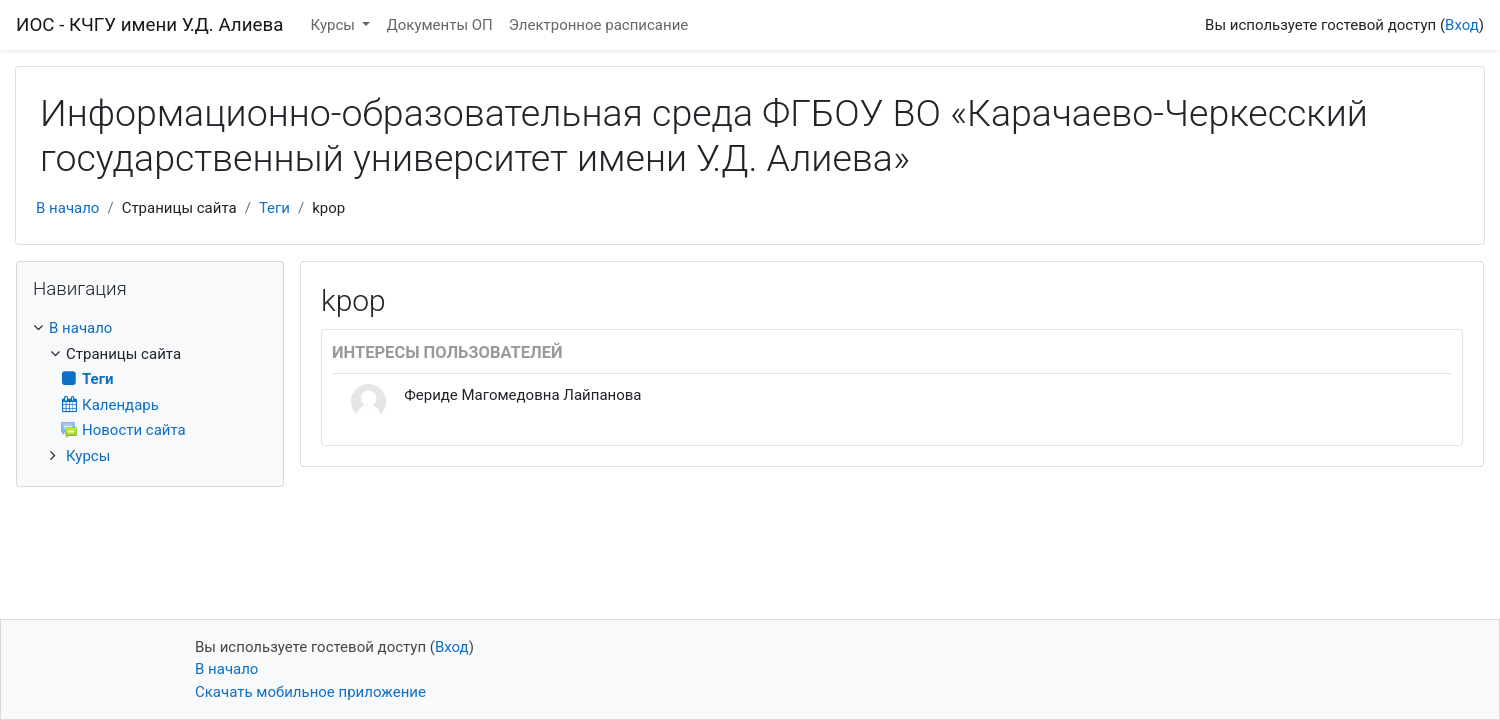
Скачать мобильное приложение (310, 692)
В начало (67, 208)
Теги (274, 208)
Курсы (335, 25)
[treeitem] (150, 328)
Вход (1462, 25)
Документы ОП (439, 25)
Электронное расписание (598, 25)
